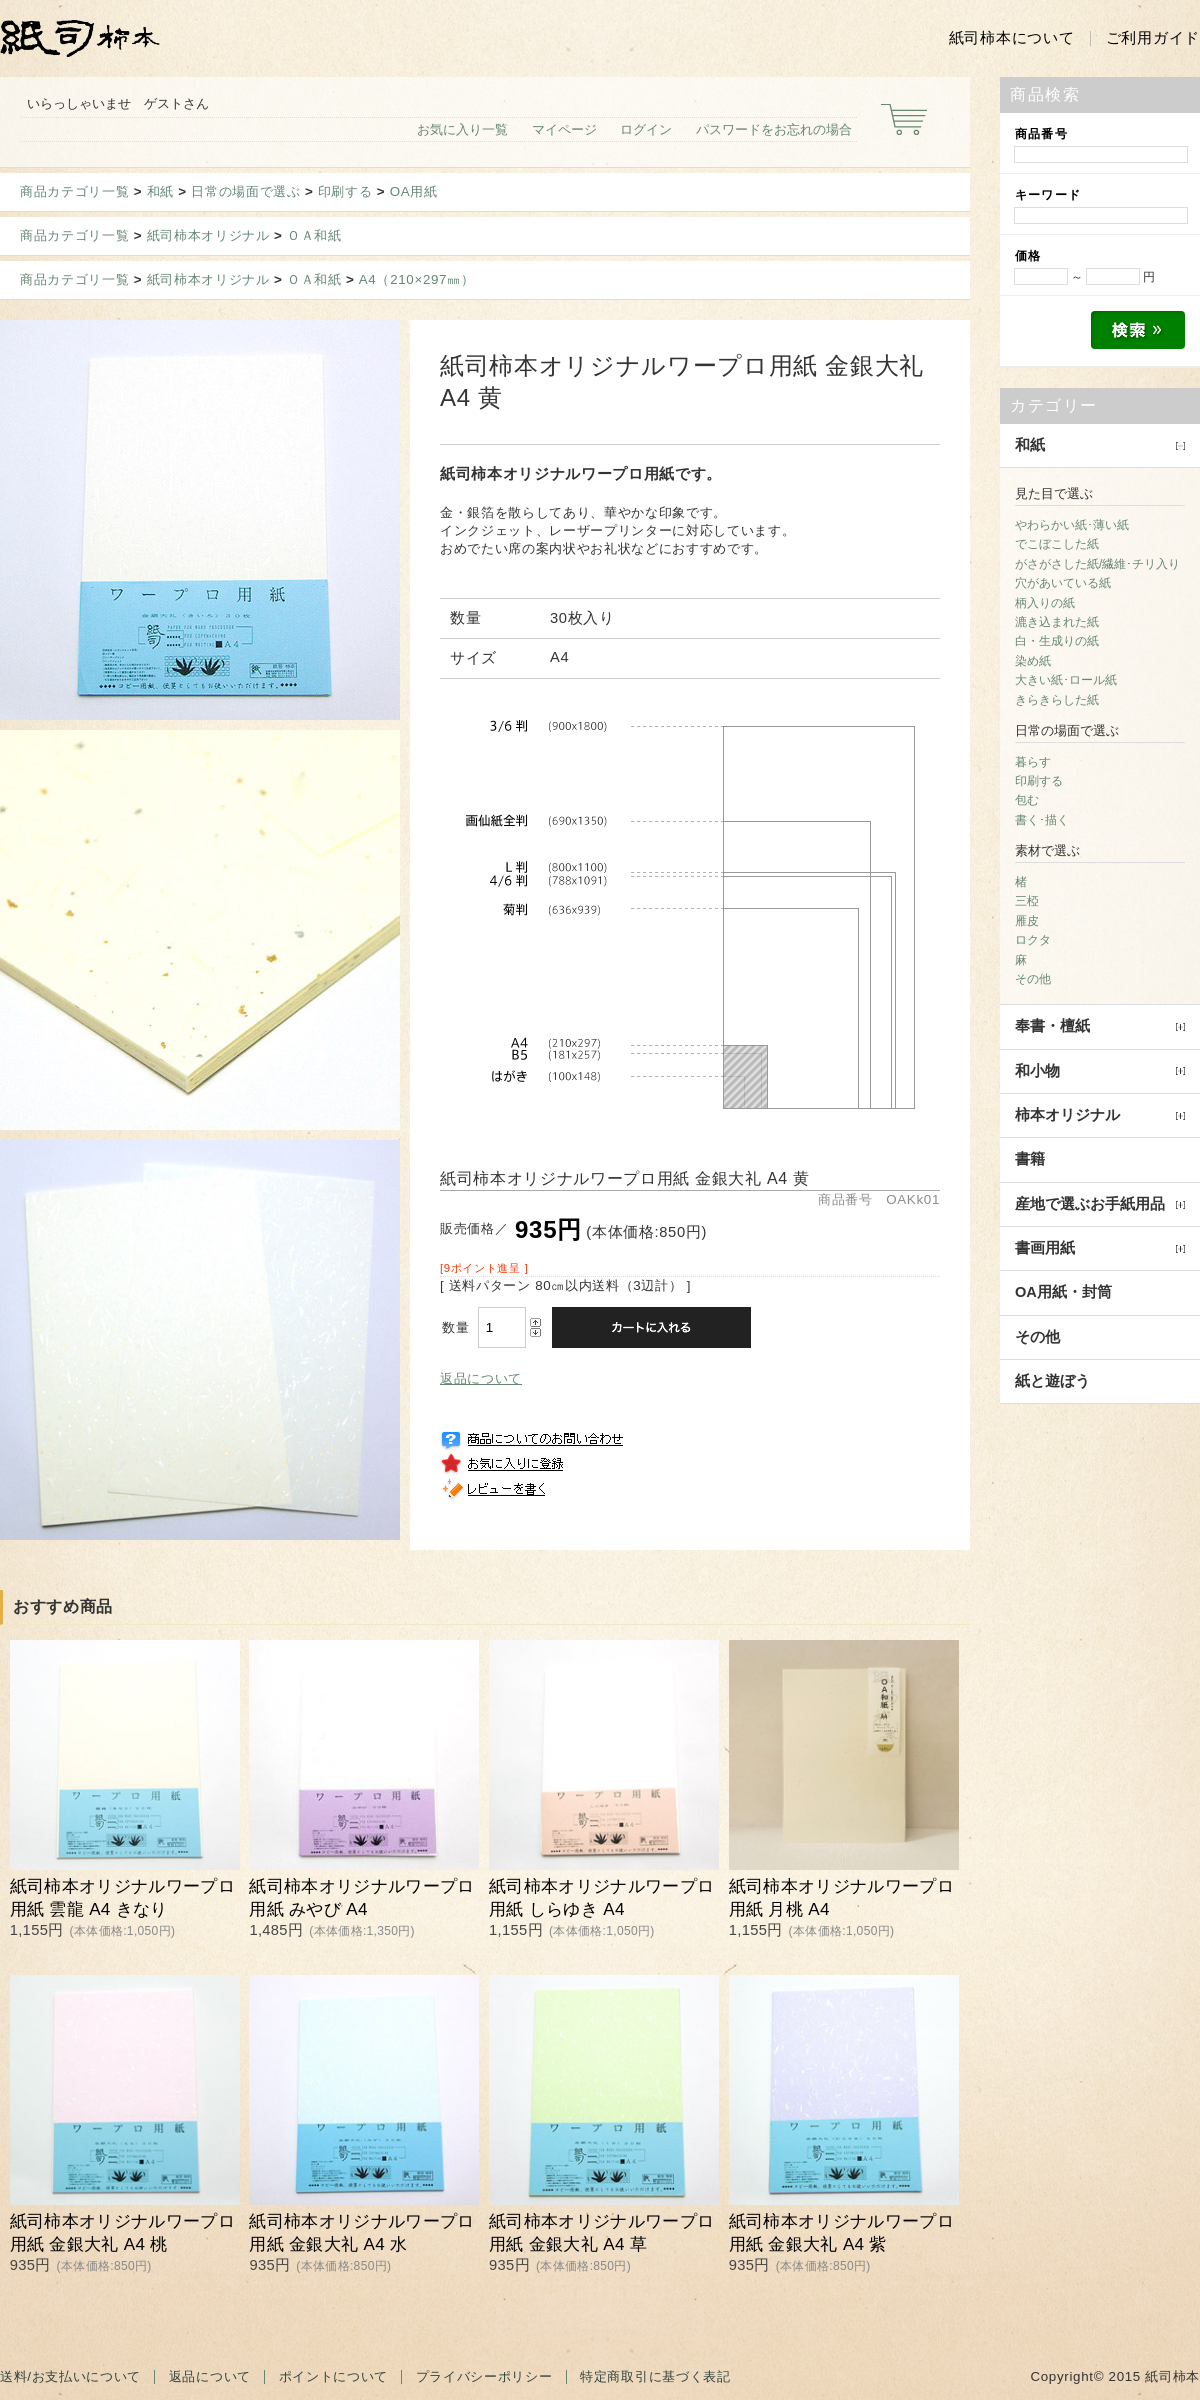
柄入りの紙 (1045, 603)
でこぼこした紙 (1057, 544)
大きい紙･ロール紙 (1066, 680)
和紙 (160, 191)
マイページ (564, 129)
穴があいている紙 (1063, 583)
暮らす (1033, 762)
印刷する (345, 191)
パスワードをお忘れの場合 (774, 129)
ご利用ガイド (1153, 38)
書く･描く (1042, 820)
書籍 (1030, 1159)
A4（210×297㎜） (417, 279)
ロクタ (1033, 940)
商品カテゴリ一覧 (74, 191)
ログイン (646, 129)
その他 (1033, 979)
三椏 (1027, 901)
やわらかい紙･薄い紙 (1072, 525)
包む (1027, 800)
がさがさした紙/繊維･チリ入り (1097, 564)
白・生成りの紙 (1057, 641)
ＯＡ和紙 (314, 235)
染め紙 (1033, 661)
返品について (481, 1378)
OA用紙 (414, 191)
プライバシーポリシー (484, 2376)
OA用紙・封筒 (1063, 1292)
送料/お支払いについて (70, 2376)
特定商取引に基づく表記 (655, 2376)
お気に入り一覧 (462, 129)
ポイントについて (333, 2376)
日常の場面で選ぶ (245, 191)
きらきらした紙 (1057, 700)
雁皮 (1027, 921)
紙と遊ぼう (1052, 1381)
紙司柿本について (1012, 38)
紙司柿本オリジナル (208, 235)
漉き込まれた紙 (1057, 622)
